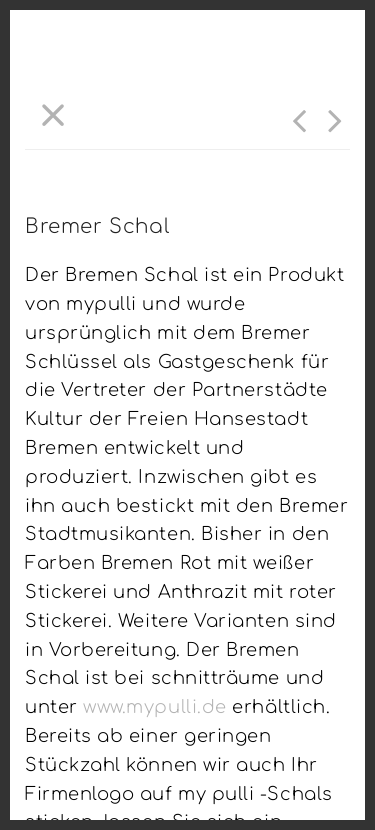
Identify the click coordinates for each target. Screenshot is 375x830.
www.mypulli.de (155, 707)
